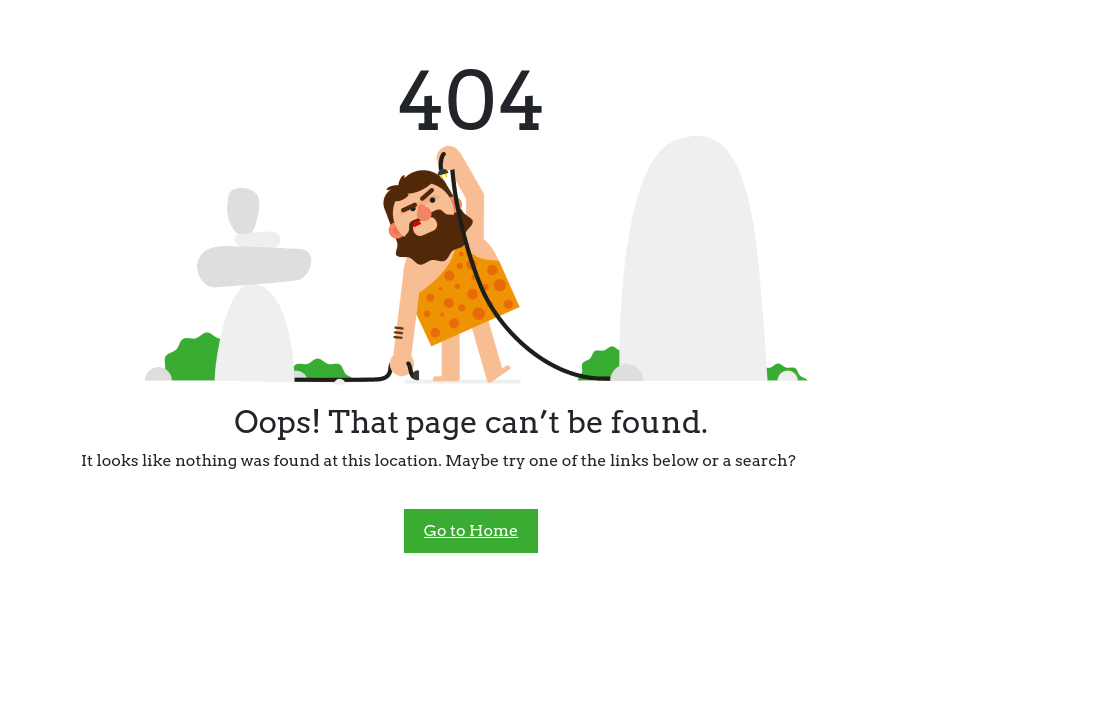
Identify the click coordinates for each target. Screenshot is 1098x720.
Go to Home (471, 530)
